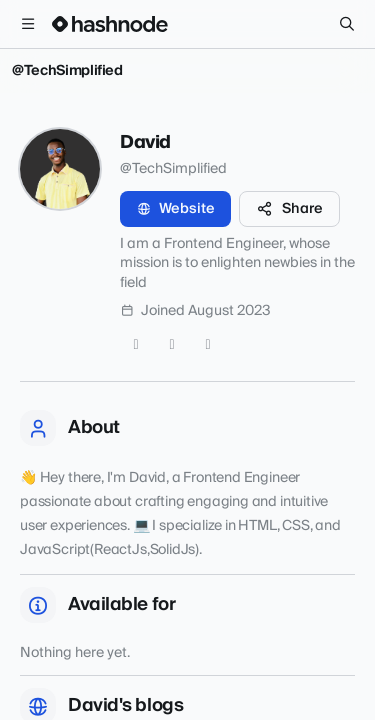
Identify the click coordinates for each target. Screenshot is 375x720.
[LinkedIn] (208, 345)
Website (175, 209)
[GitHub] (172, 345)
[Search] (347, 24)
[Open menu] (28, 24)
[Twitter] (136, 345)
